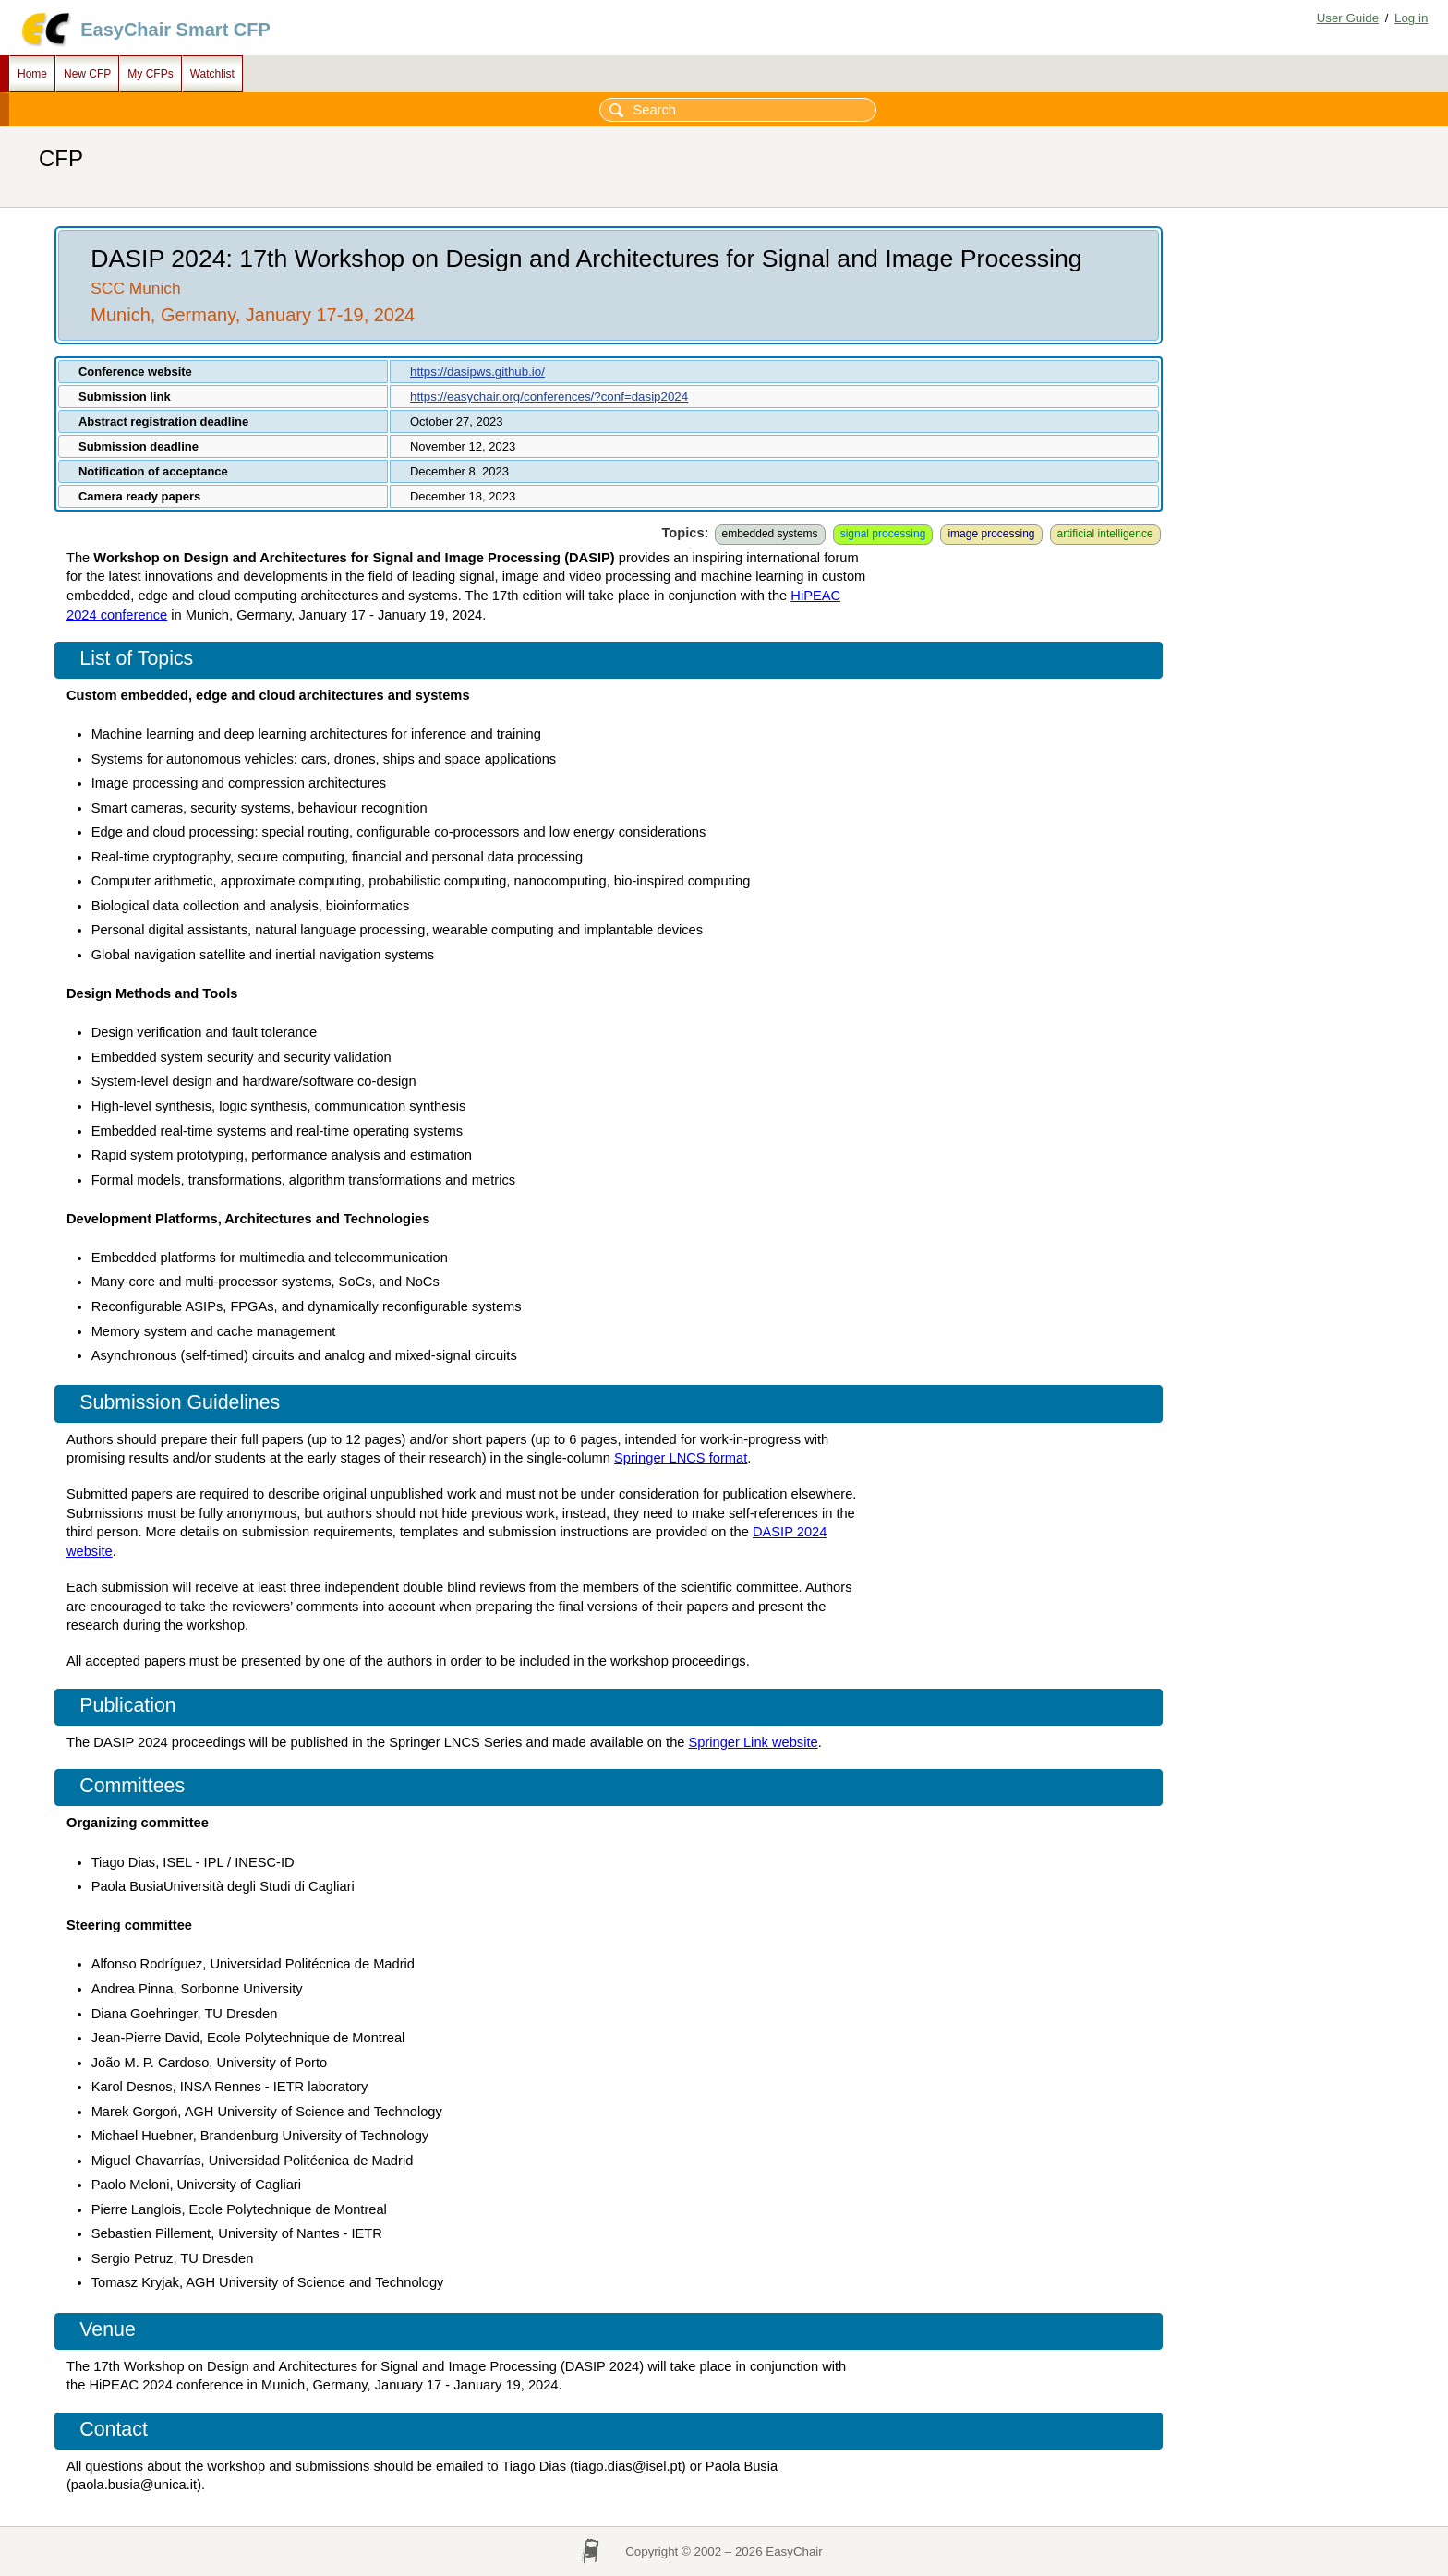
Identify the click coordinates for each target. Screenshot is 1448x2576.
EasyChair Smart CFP (175, 29)
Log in (1411, 18)
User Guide (1348, 18)
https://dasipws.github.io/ (477, 372)
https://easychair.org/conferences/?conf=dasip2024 (549, 396)
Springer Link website (753, 1742)
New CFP (87, 73)
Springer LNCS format (680, 1458)
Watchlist (212, 73)
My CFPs (150, 73)
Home (32, 73)
